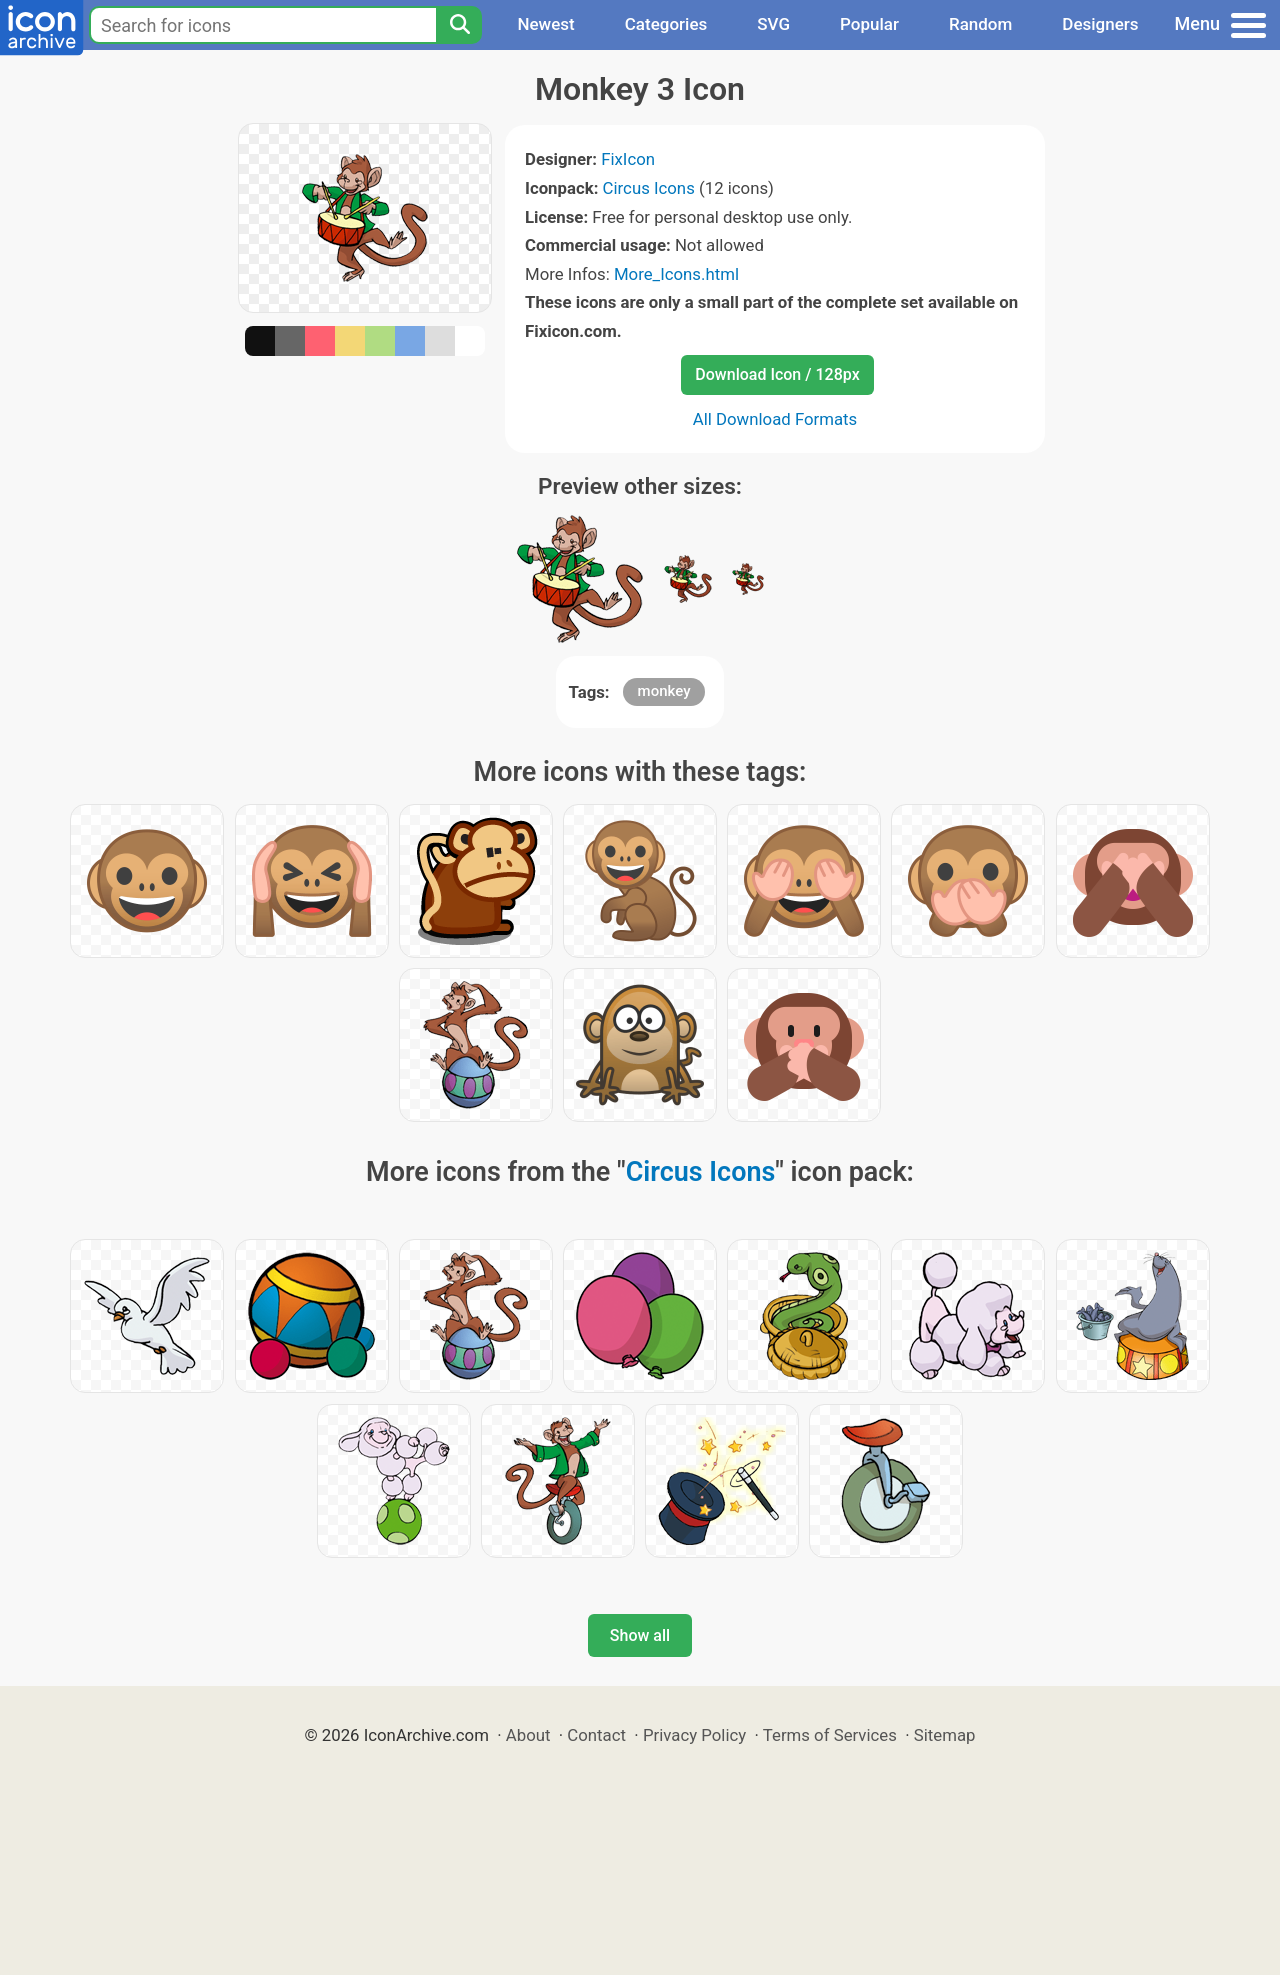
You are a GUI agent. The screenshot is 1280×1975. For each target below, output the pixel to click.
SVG (773, 24)
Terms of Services (830, 1735)
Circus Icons (649, 188)
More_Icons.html (676, 274)
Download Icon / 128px (777, 374)
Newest (545, 24)
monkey (664, 691)
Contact (596, 1735)
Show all (640, 1635)
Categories (666, 24)
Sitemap (945, 1735)
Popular (869, 24)
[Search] (459, 25)
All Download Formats (775, 419)
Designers (1100, 24)
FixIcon (628, 159)
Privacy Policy (694, 1735)
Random (980, 24)
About (528, 1735)
